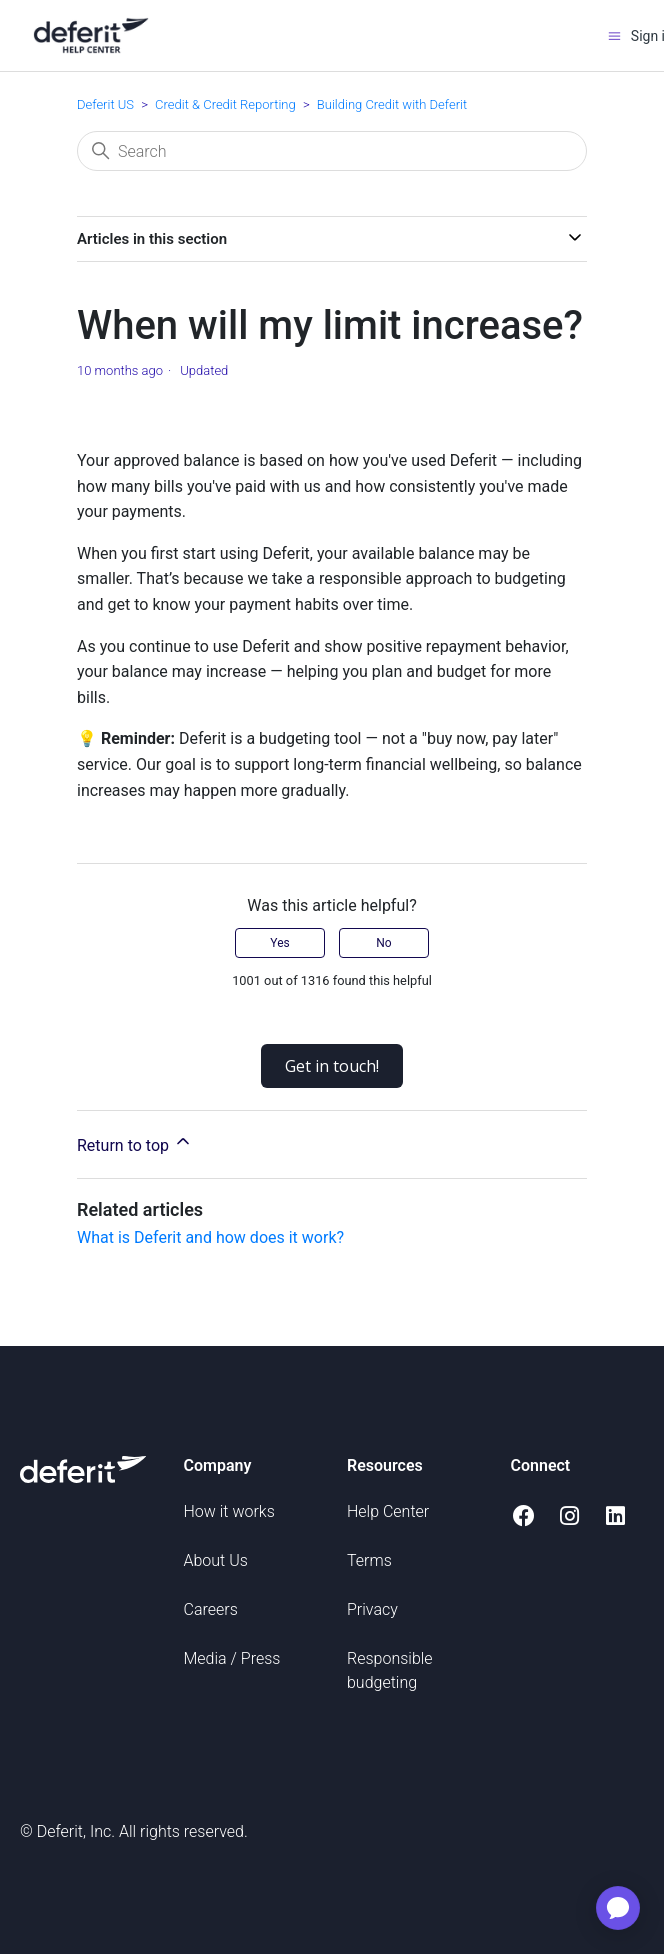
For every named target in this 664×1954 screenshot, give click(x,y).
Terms (369, 1560)
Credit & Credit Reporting (225, 104)
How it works (229, 1511)
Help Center (388, 1511)
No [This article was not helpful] (383, 943)
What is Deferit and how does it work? (210, 1237)
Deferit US (105, 104)
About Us (216, 1560)
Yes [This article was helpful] (279, 943)
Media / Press (232, 1658)
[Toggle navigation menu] (614, 36)
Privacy (372, 1609)
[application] (618, 1908)
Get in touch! (332, 1066)
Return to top (135, 1143)
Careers (211, 1609)
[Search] (332, 151)
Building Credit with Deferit (392, 104)
